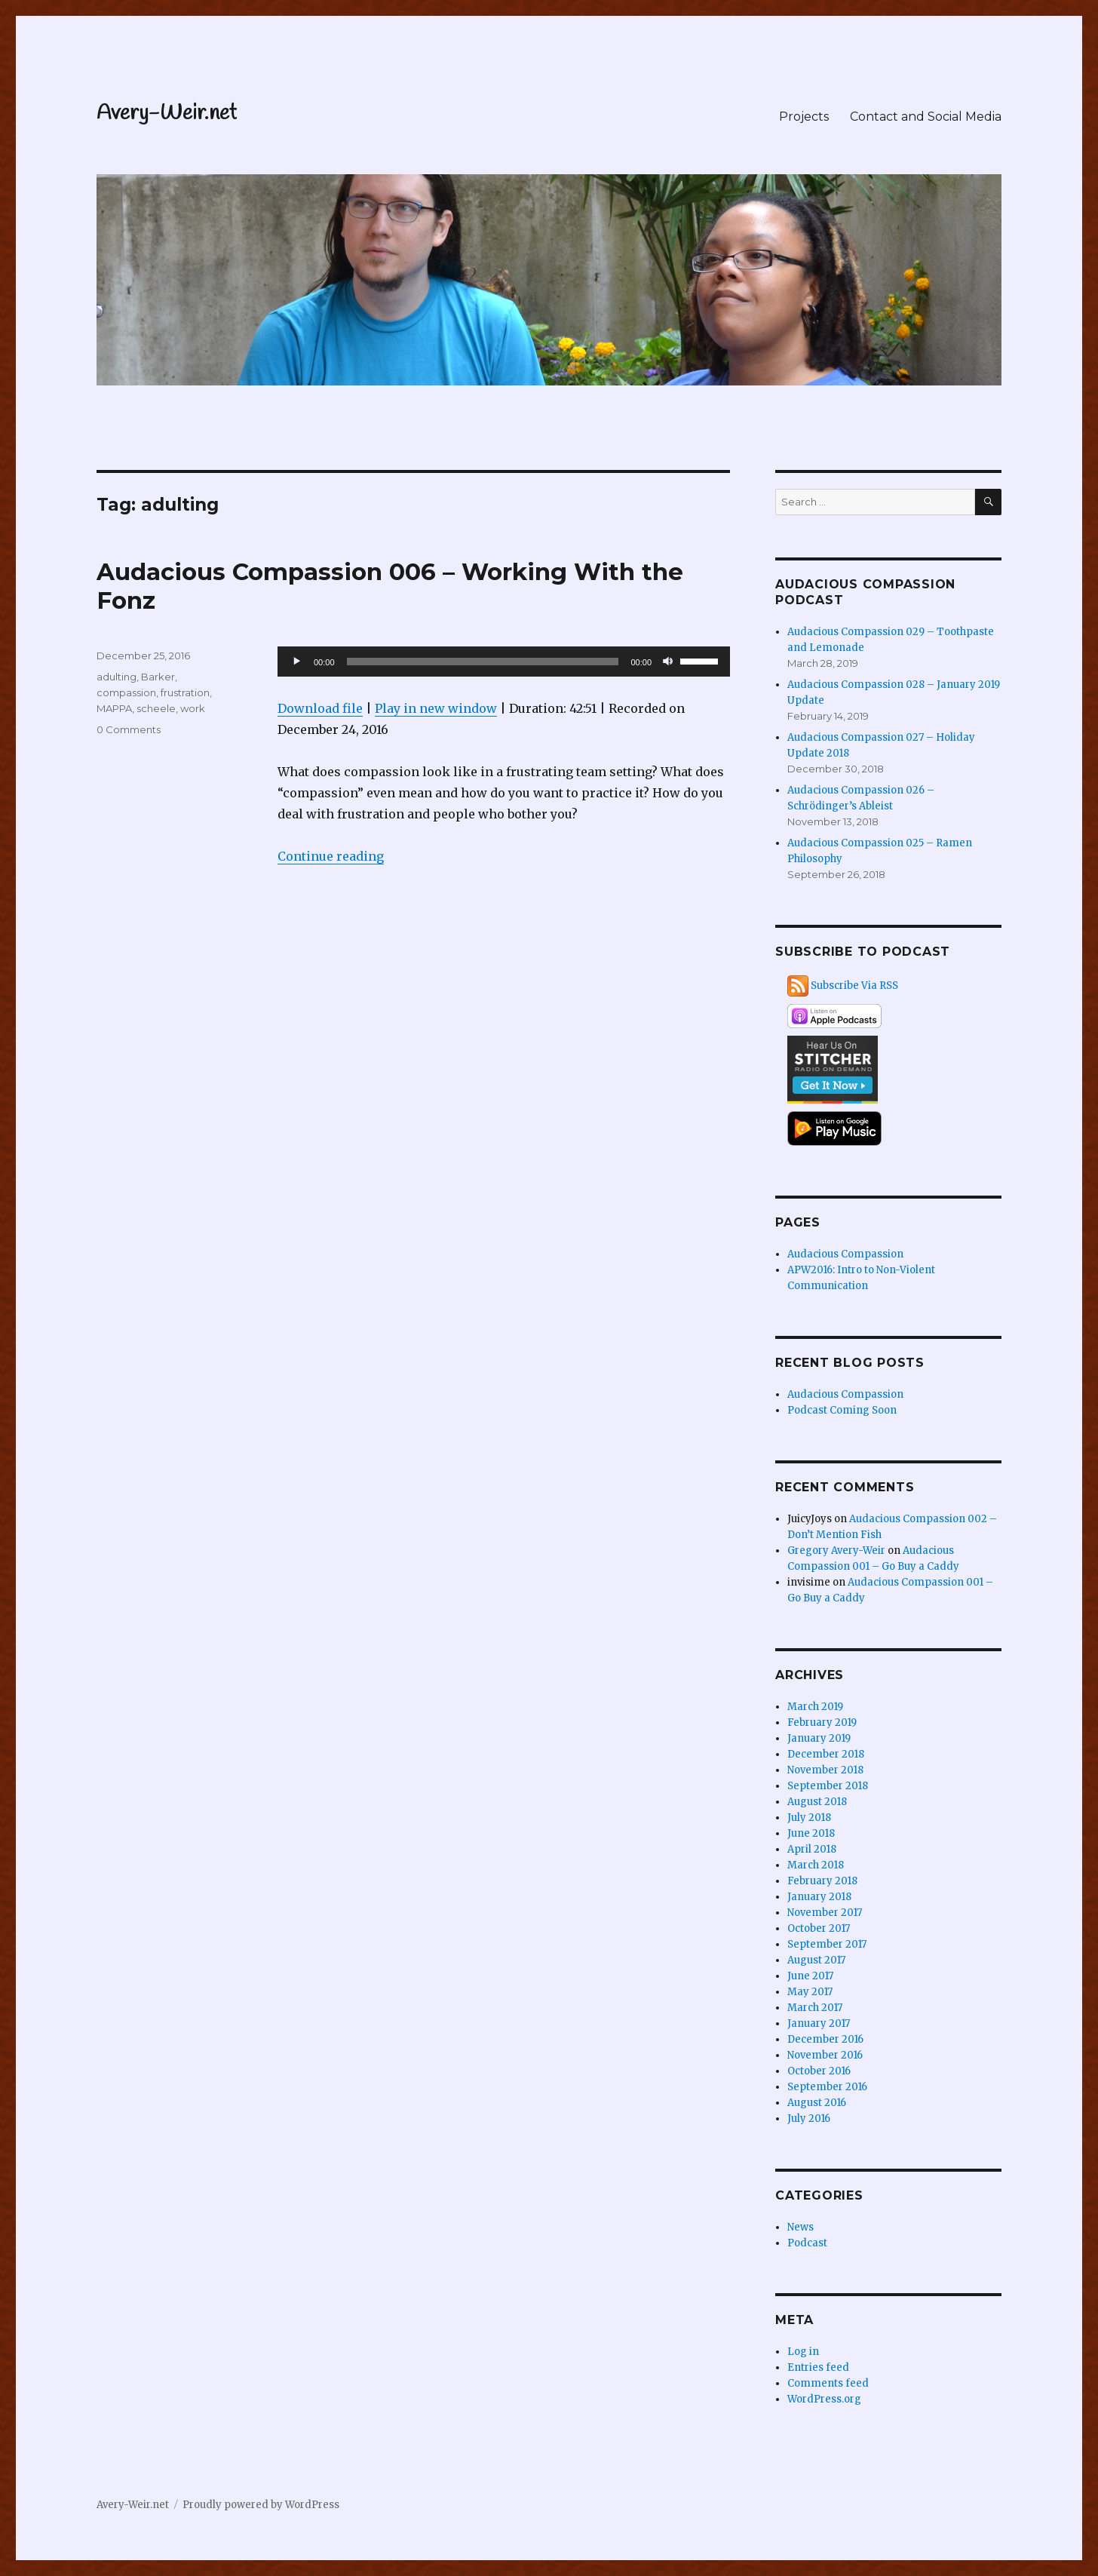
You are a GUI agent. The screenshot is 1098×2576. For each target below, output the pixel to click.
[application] (504, 661)
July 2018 (809, 1817)
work (192, 708)
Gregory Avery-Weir (836, 1550)
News (800, 2227)
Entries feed (818, 2367)
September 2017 (826, 1944)
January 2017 (818, 2023)
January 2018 (819, 1896)
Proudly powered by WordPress (260, 2504)
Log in (803, 2351)
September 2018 (827, 1785)
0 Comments (129, 729)
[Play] (297, 661)
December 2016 (825, 2039)
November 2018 (825, 1770)
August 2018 (817, 1801)
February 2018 (822, 1880)
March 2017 (814, 2007)
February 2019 (822, 1722)
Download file (320, 708)
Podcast (807, 2243)
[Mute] (668, 661)
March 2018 (815, 1865)
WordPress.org (824, 2399)
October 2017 (818, 1928)
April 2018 (811, 1849)
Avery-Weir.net (167, 113)
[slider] (483, 661)
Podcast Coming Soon (842, 1410)
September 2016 (827, 2086)
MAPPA (114, 708)
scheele (156, 708)
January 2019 (819, 1738)
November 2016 (825, 2055)
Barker (158, 677)
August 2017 (816, 1960)
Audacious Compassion (845, 1254)
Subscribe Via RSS (854, 985)
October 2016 (819, 2071)
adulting (116, 677)
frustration (185, 692)
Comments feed (828, 2383)
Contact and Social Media (925, 116)
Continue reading (331, 856)
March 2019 (815, 1706)
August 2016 (816, 2102)
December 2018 (825, 1754)
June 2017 (810, 1976)
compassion (126, 692)
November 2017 (824, 1912)
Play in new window (436, 708)
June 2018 (811, 1833)
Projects (804, 116)
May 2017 (810, 1991)
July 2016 (808, 2118)
